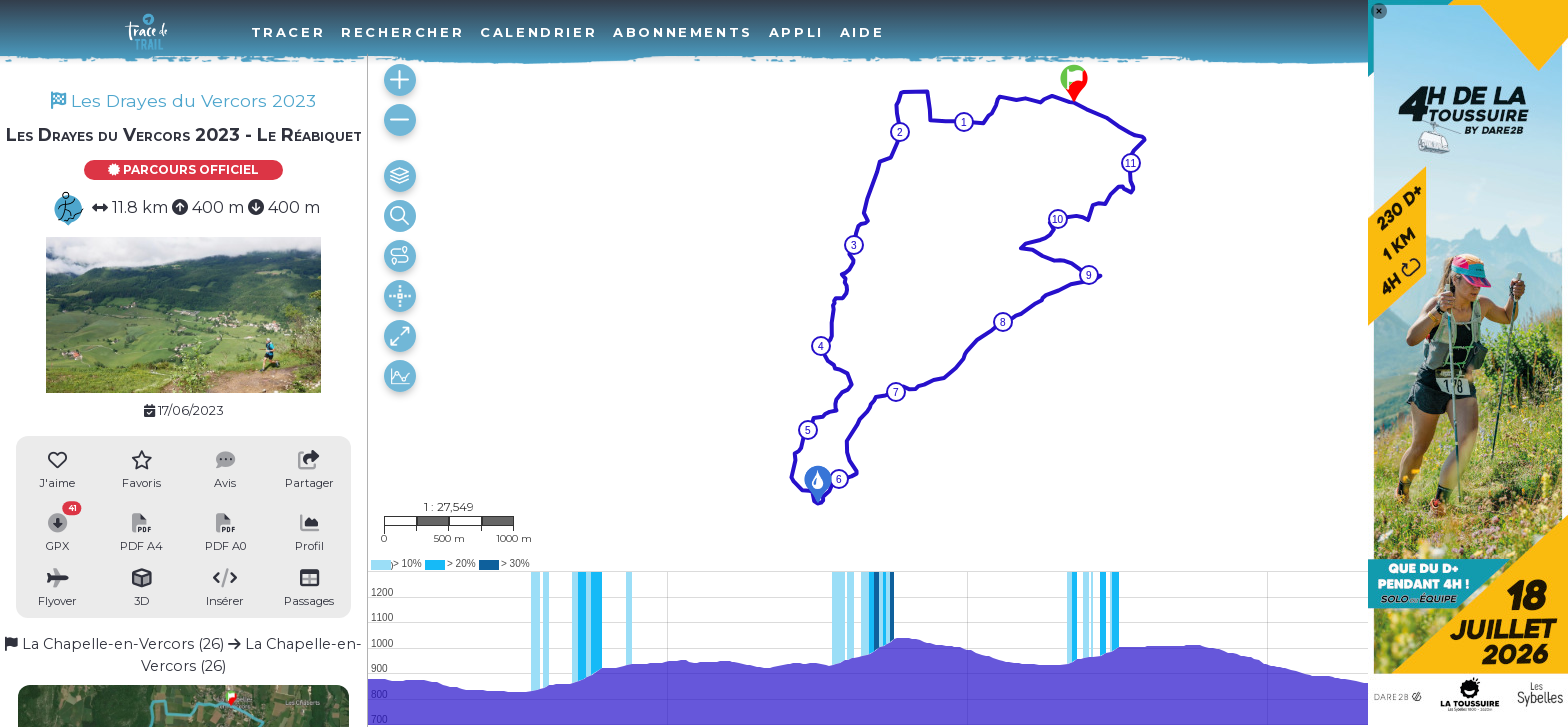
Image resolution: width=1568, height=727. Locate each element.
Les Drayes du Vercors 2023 (183, 100)
